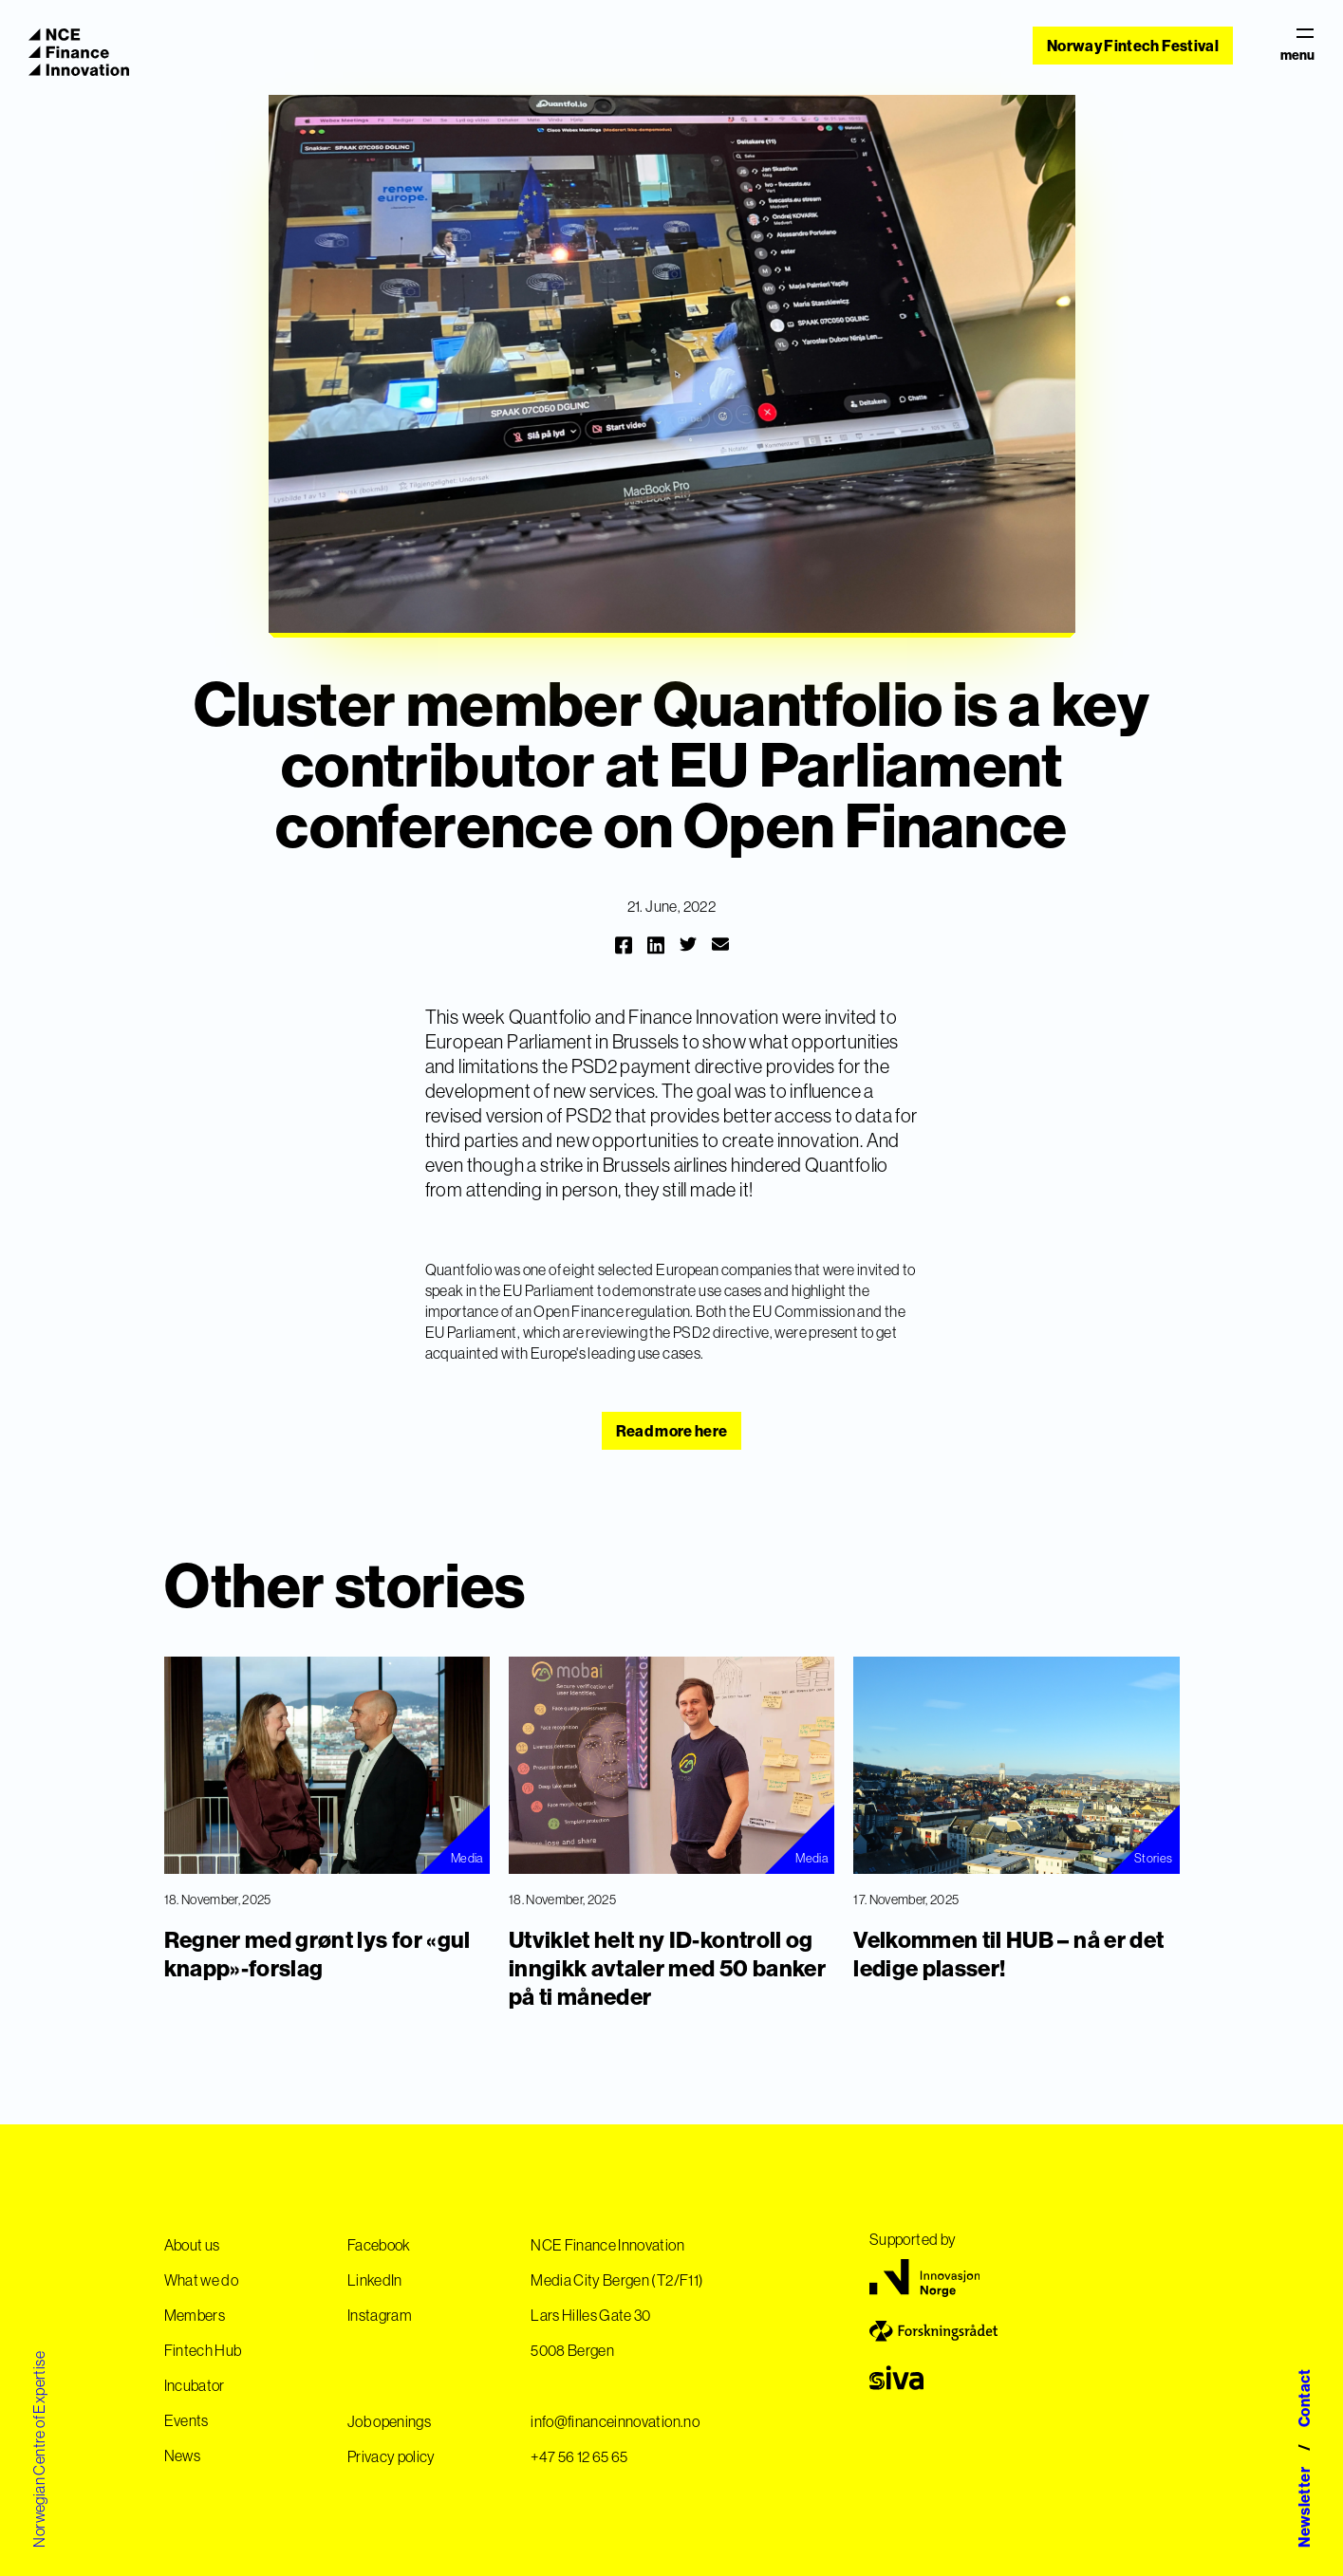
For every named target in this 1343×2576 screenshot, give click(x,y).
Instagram (379, 2315)
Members (194, 2315)
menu (1297, 45)
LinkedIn (374, 2279)
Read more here (672, 1430)
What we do (201, 2279)
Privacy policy (391, 2456)
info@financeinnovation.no (615, 2421)
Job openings (389, 2421)
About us (192, 2244)
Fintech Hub (203, 2350)
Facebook (379, 2244)
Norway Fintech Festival (1133, 45)
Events (186, 2420)
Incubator (194, 2385)
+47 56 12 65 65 (579, 2456)
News (182, 2455)
